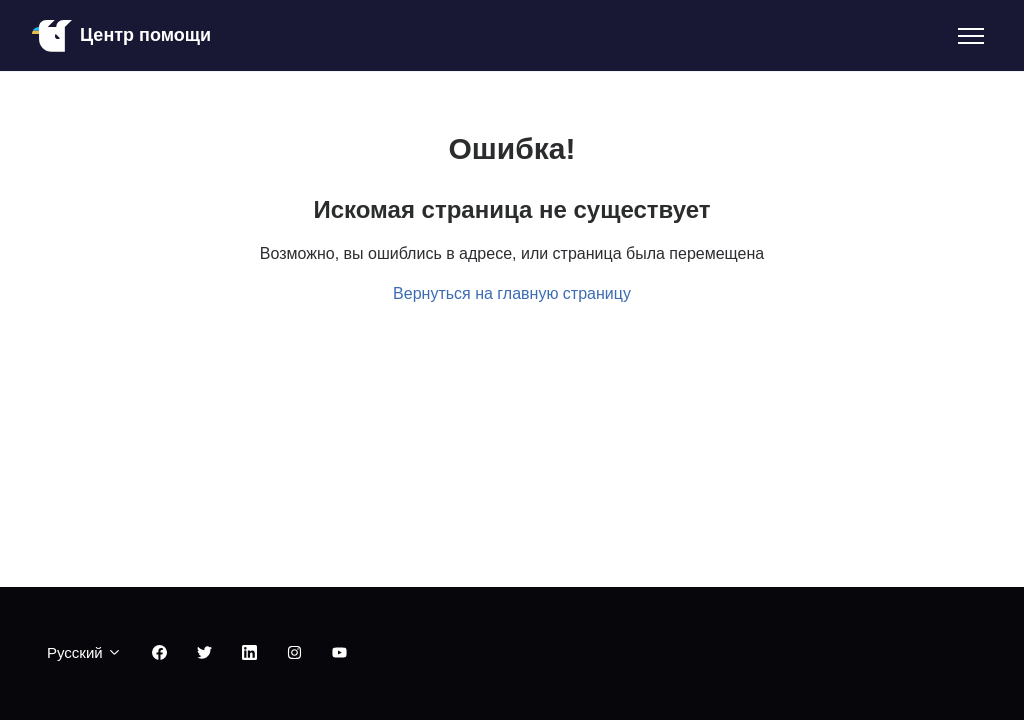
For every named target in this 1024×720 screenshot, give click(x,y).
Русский (84, 652)
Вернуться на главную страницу (512, 293)
